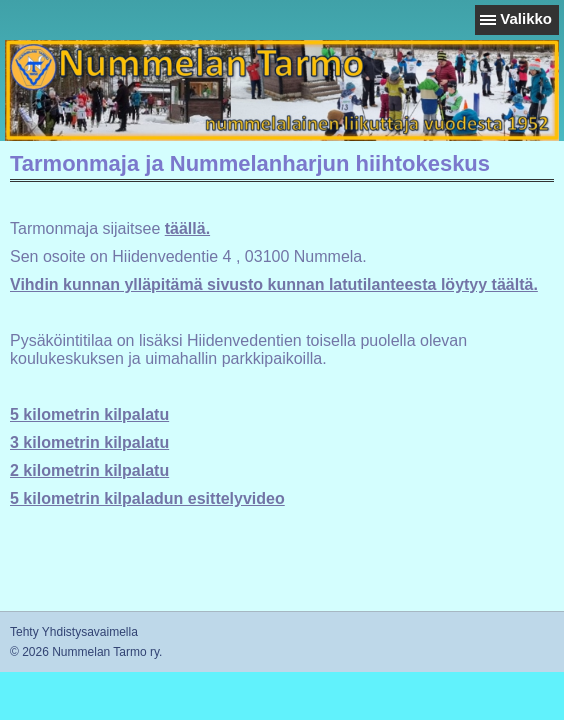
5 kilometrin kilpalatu (89, 414)
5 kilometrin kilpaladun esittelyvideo (147, 498)
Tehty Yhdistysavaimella (74, 632)
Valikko (526, 18)
